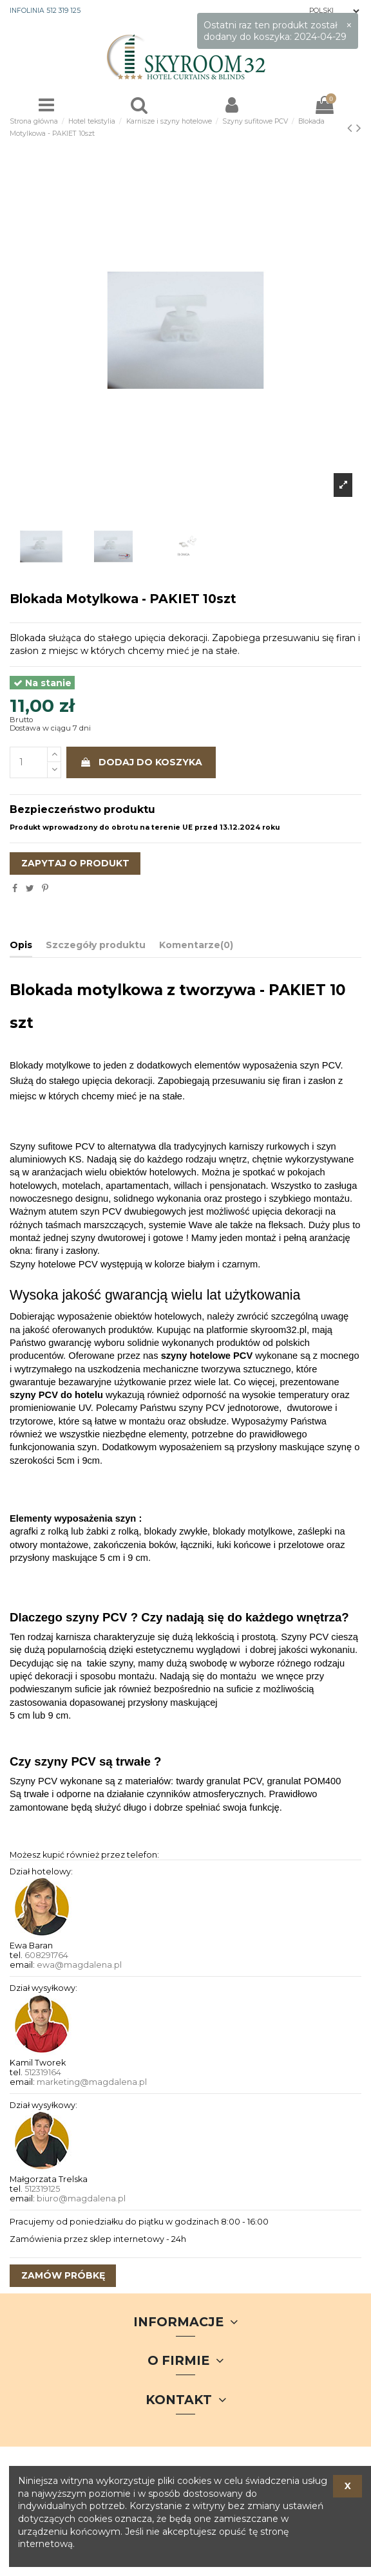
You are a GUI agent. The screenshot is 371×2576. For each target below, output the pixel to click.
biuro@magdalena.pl (81, 2198)
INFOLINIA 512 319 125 (45, 10)
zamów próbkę (63, 2275)
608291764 (46, 1955)
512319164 (42, 2072)
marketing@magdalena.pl (92, 2082)
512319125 (42, 2189)
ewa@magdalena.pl (79, 1965)
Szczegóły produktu (96, 945)
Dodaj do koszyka (141, 762)
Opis (21, 945)
